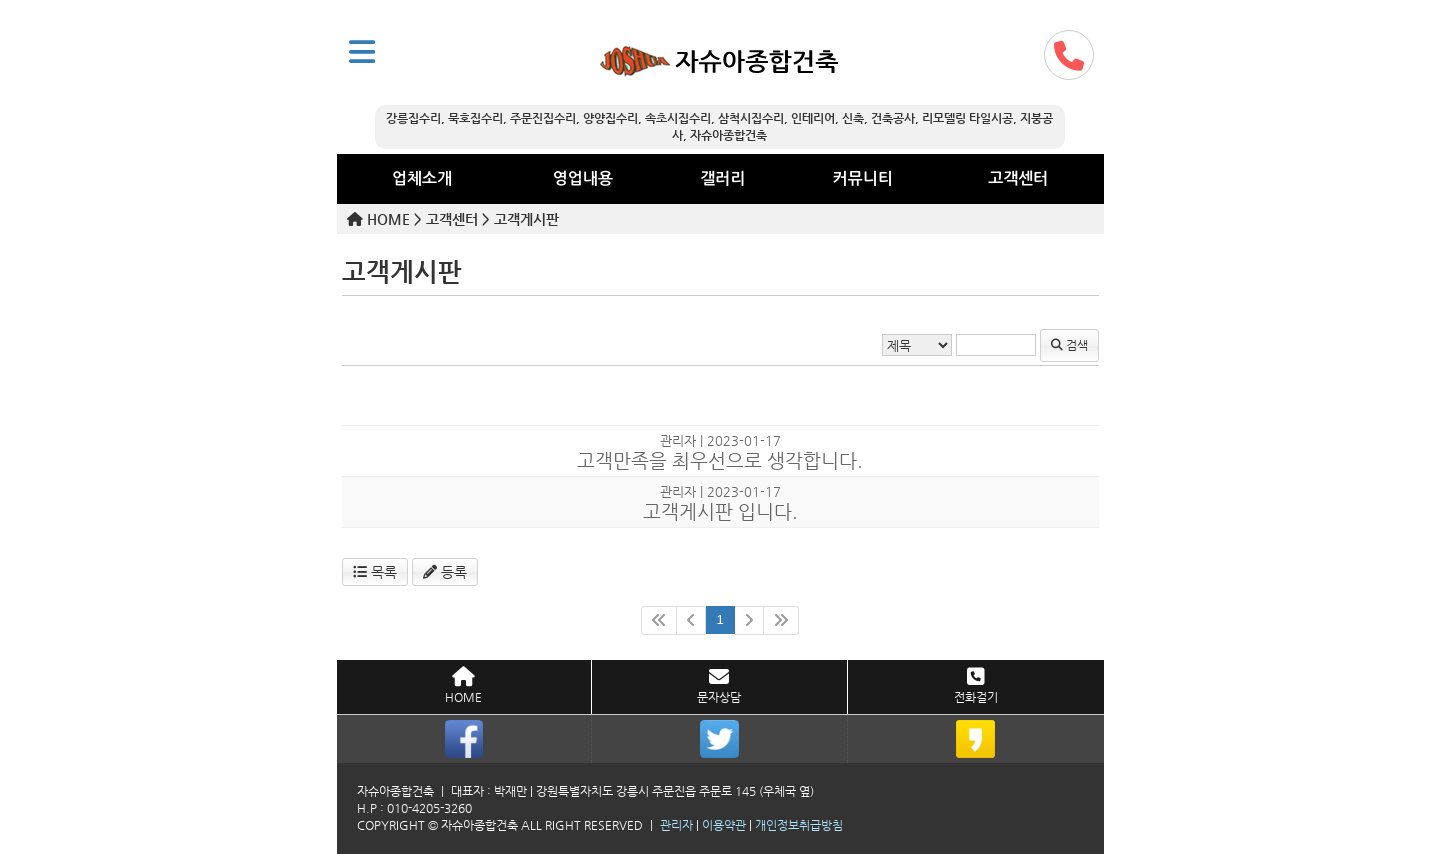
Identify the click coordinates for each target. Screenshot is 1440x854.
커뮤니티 (863, 178)
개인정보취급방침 (799, 825)
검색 (1069, 345)
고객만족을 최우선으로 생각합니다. (720, 460)
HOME (463, 685)
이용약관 (724, 825)
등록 (445, 572)
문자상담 (719, 685)
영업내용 (583, 178)
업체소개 (422, 178)
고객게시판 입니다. (720, 511)
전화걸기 (976, 685)
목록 (375, 572)
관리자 (676, 825)
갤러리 (722, 178)
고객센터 (1018, 178)
